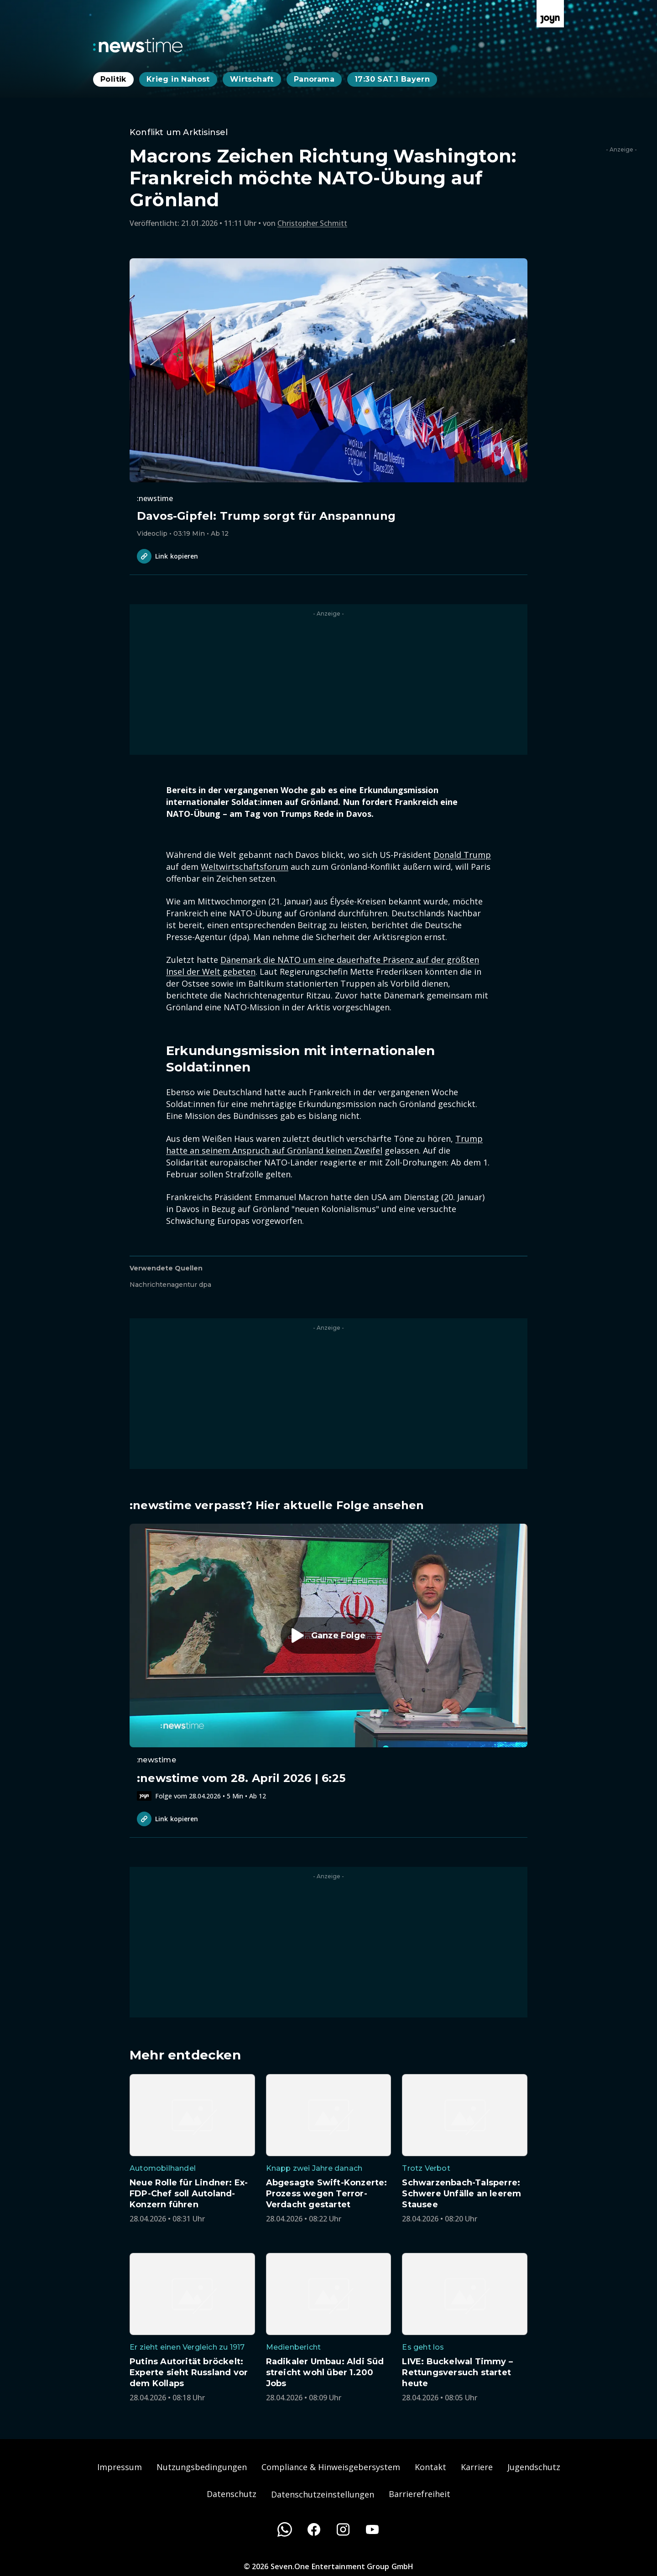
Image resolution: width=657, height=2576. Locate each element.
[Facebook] (314, 2529)
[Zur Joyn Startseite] (550, 13)
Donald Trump (462, 854)
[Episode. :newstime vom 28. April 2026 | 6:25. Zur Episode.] (328, 1662)
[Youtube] (372, 2529)
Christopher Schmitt (312, 223)
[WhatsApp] (284, 2529)
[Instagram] (343, 2529)
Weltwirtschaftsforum (244, 866)
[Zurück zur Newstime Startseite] (137, 45)
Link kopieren (167, 556)
